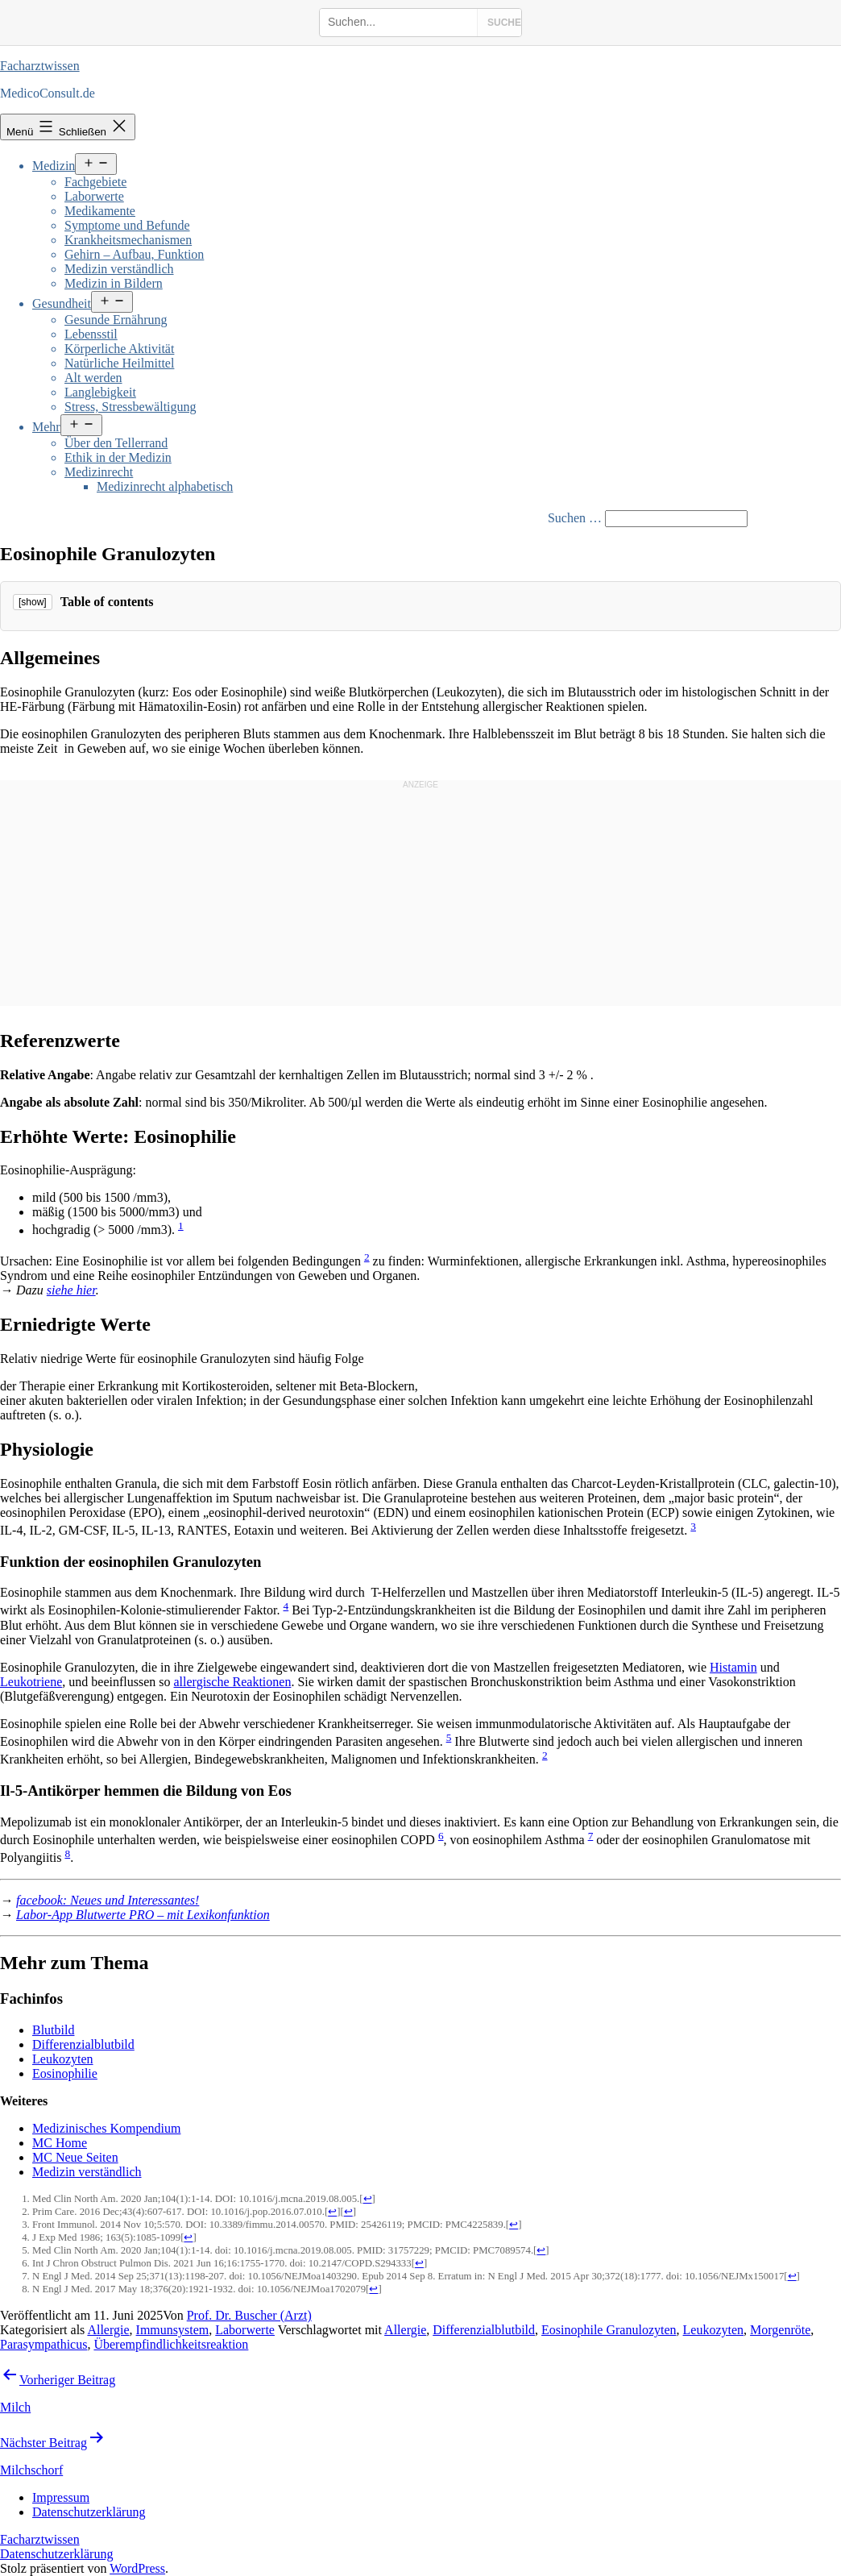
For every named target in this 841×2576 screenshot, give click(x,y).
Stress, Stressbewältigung (130, 406)
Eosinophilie (64, 2073)
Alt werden (93, 377)
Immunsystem (172, 2330)
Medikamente (99, 211)
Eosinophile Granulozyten (609, 2330)
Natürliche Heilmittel (119, 363)
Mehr (46, 427)
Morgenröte (780, 2330)
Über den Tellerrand (116, 443)
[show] (33, 602)
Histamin (733, 1667)
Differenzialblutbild (83, 2044)
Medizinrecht (98, 472)
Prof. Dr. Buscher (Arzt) (249, 2315)
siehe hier (71, 1290)
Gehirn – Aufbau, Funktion (134, 254)
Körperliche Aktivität (119, 348)
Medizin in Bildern (113, 283)
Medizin (53, 165)
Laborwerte (94, 196)
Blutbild (53, 2030)
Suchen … (575, 518)
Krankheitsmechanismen (128, 240)
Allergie (108, 2330)
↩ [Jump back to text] (367, 2198)
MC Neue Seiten (75, 2157)
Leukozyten (62, 2059)
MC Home (59, 2143)
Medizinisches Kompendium (106, 2128)
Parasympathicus (43, 2344)
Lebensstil (91, 334)
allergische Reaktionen (233, 1682)
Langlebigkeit (100, 392)
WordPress (137, 2568)
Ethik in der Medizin (118, 457)
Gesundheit (61, 303)
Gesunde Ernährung (116, 319)
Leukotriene (31, 1682)
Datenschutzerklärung (56, 2554)
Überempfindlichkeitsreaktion (170, 2344)
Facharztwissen (40, 66)
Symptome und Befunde (127, 225)
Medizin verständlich (119, 269)
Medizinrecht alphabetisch (165, 486)
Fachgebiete (95, 182)
